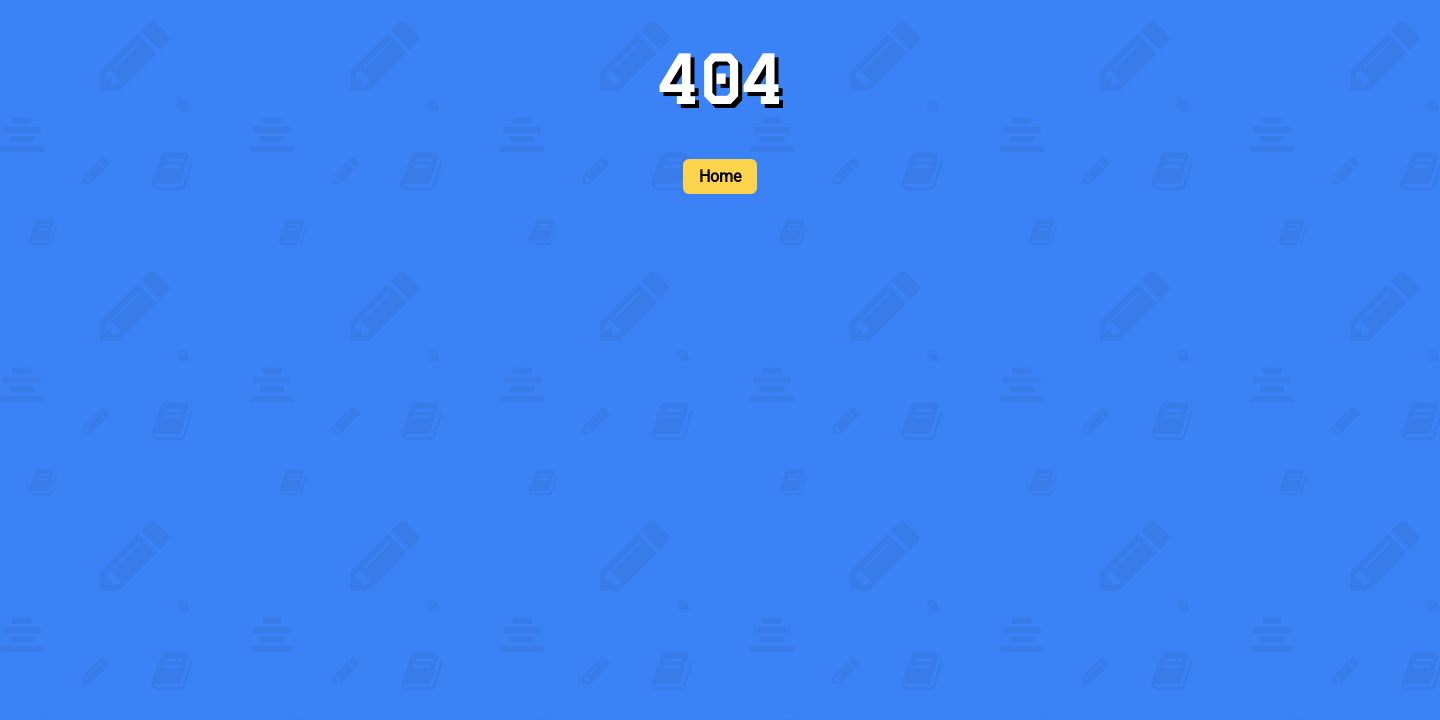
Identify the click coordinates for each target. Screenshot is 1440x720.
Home (720, 176)
